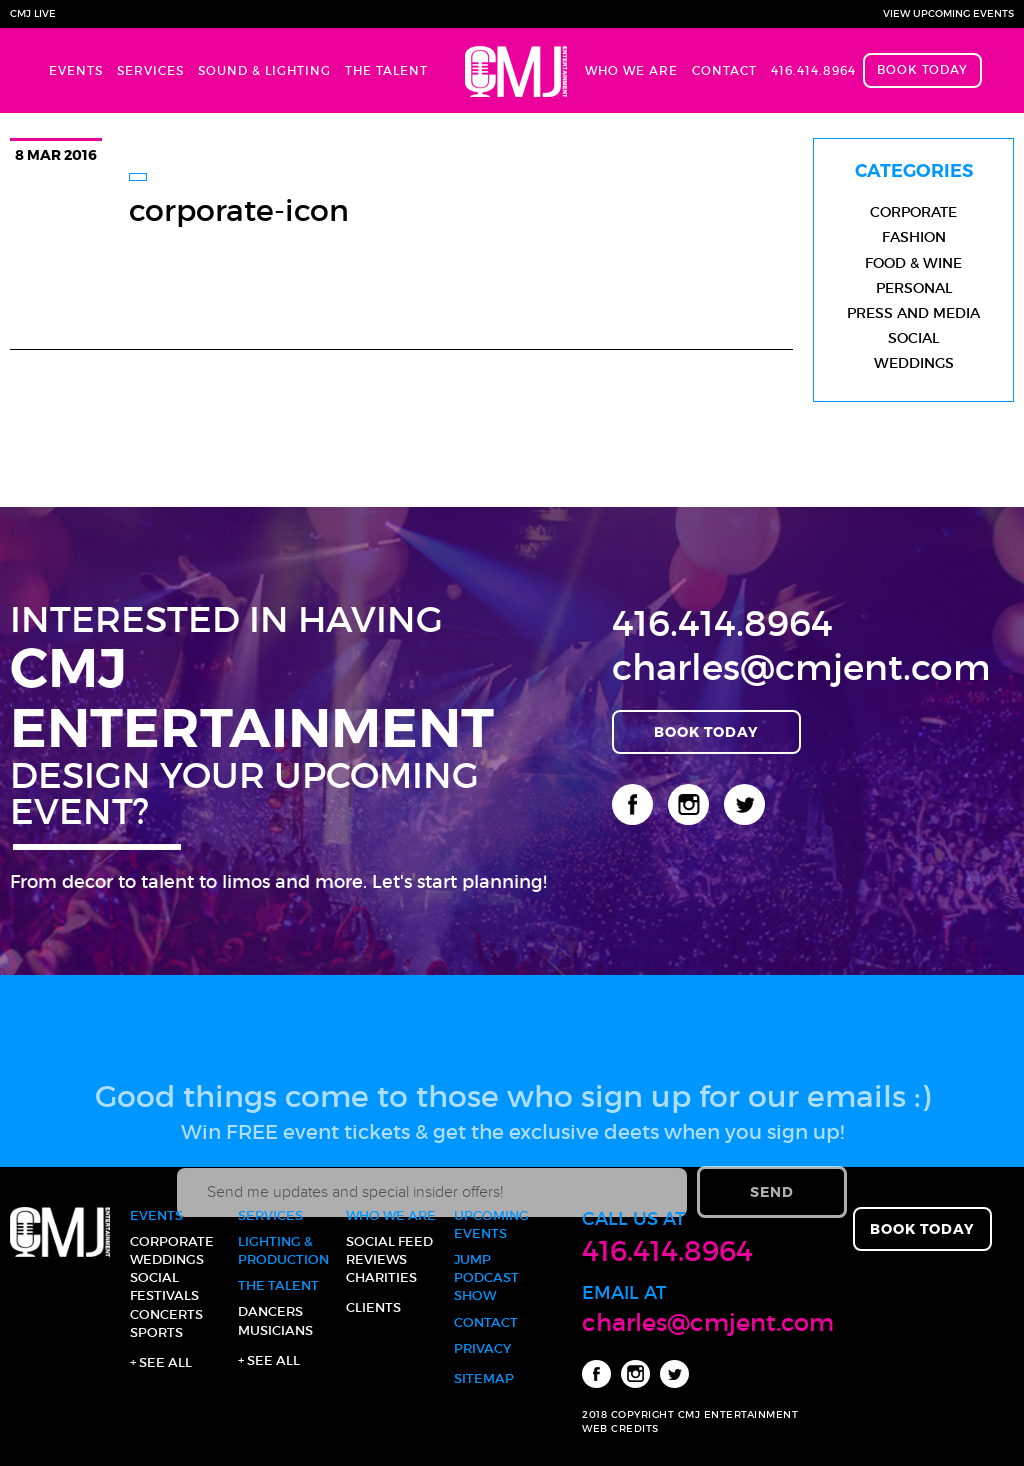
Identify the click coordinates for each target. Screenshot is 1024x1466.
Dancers (270, 1311)
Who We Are (631, 70)
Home (506, 70)
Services (150, 70)
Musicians (275, 1330)
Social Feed (389, 1241)
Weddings (914, 363)
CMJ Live (33, 13)
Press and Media (913, 313)
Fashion (914, 237)
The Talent (386, 70)
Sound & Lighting (264, 70)
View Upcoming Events (948, 13)
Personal (914, 288)
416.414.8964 (813, 70)
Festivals (164, 1295)
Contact (724, 70)
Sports (156, 1332)
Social (913, 338)
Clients (373, 1307)
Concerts (166, 1314)
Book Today (922, 69)
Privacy (482, 1348)
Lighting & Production (283, 1250)
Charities (381, 1277)
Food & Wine (913, 263)
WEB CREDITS (620, 1428)
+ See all (161, 1362)
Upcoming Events (491, 1224)
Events (76, 70)
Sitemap (484, 1378)
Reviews (376, 1259)
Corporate (913, 212)
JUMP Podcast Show (486, 1277)
